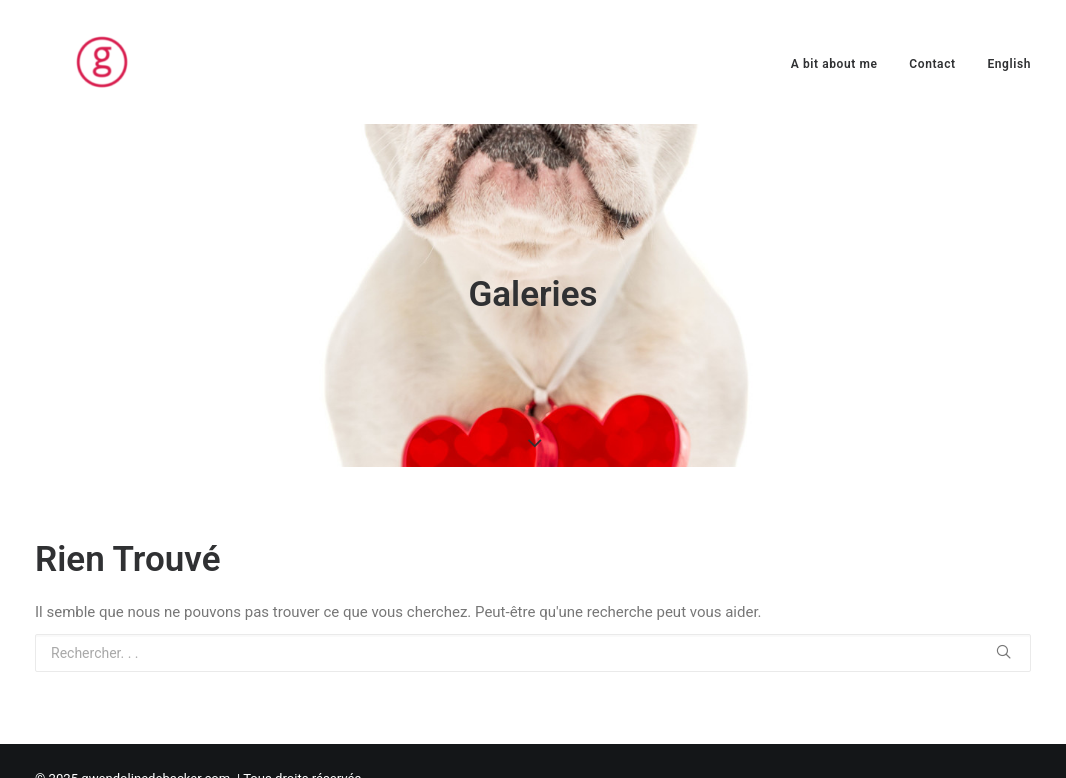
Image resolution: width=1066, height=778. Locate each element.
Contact (932, 64)
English (1009, 64)
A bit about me (834, 64)
